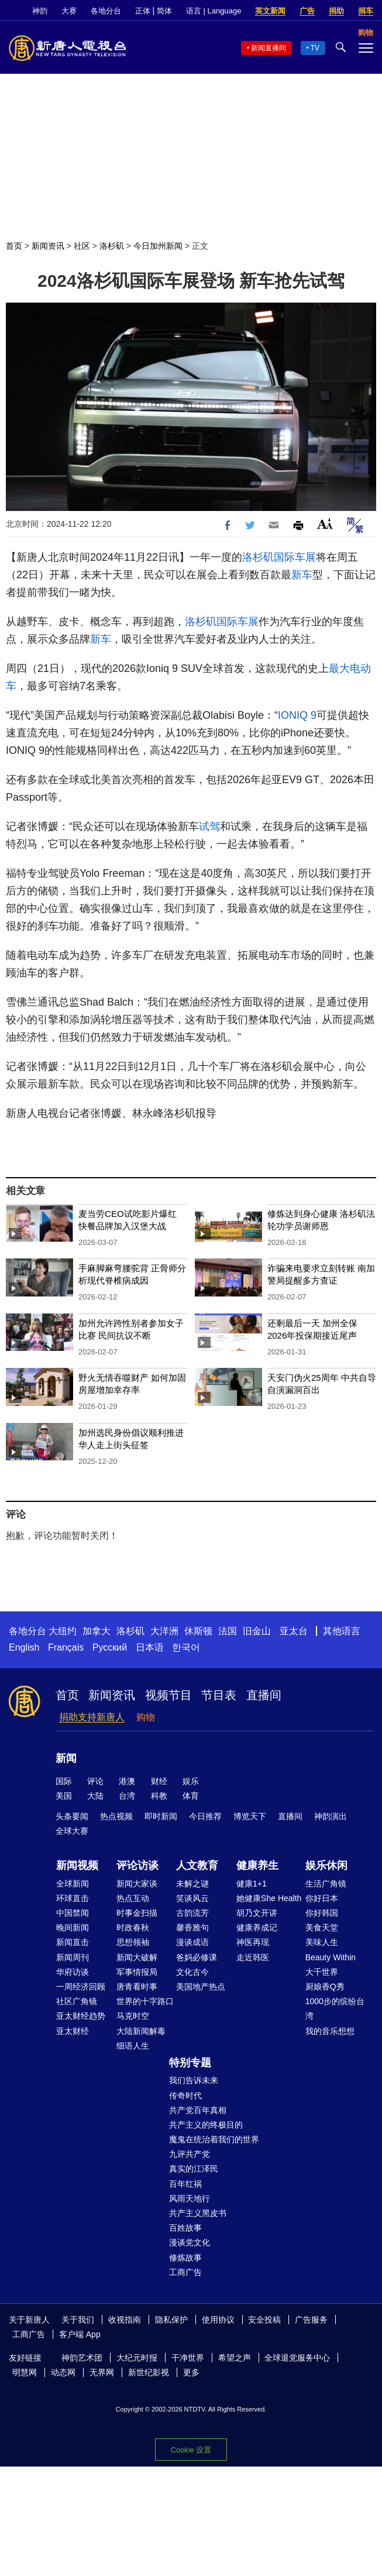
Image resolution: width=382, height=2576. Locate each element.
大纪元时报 (136, 2357)
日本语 (150, 1647)
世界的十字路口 (145, 2001)
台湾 (127, 1795)
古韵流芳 (192, 1913)
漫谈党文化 (189, 2242)
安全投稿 (264, 2319)
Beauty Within (330, 1957)
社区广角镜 (76, 2001)
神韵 (39, 10)
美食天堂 (321, 1927)
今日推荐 (205, 1816)
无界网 (102, 2372)
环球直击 (72, 1898)
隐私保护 (171, 2319)
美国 (64, 1795)
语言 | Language (213, 10)
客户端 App (80, 2334)
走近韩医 (252, 1957)
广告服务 (311, 2319)
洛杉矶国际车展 (279, 557)
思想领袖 (132, 1942)
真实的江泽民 (193, 2168)
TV (315, 48)
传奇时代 (185, 2095)
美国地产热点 (200, 1986)
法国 (227, 1631)
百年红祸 (185, 2184)
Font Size (324, 523)
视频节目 (168, 1695)
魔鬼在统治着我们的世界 (214, 2139)
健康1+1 (251, 1883)
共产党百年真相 (197, 2110)
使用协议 (218, 2319)
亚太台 (294, 1631)
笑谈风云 (192, 1898)
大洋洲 (164, 1631)
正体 (142, 10)
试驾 (209, 826)
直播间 (263, 1695)
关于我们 (77, 2319)
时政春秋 (132, 1927)
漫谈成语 (192, 1942)
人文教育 (197, 1865)
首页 (14, 246)
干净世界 (187, 2357)
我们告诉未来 (193, 2080)
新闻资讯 (48, 246)
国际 (64, 1781)
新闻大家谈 (136, 1883)
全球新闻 (72, 1883)
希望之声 (234, 2357)
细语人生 (132, 2045)
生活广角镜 (325, 1883)
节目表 (218, 1695)
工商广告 (185, 2272)
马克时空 (132, 2016)
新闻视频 (77, 1865)
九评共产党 (189, 2154)
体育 (191, 1795)
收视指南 (124, 2319)
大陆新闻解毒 (141, 2031)
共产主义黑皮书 (197, 2213)
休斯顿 (198, 1631)
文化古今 (192, 1972)
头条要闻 (72, 1816)
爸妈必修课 (196, 1957)
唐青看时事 (136, 1986)
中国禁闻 (72, 1913)
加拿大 (96, 1631)
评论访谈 (137, 1865)
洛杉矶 (111, 246)
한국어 (186, 1647)
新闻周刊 (72, 1957)
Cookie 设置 (191, 2449)
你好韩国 (321, 1913)
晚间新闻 (72, 1927)
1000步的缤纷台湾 (334, 2009)
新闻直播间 (268, 48)
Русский (109, 1647)
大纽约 (63, 1631)
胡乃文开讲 (256, 1913)
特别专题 (190, 2063)
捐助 (336, 10)
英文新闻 (270, 10)
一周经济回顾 (80, 1986)
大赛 (69, 10)
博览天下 (249, 1816)
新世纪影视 (148, 2372)
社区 (82, 246)
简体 (164, 10)
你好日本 (321, 1898)
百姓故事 (185, 2227)
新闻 (66, 1758)
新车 (301, 575)
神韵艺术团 (81, 2357)
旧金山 (257, 1631)
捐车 (365, 10)
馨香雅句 (192, 1927)
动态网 (63, 2372)
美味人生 (321, 1942)
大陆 (95, 1795)
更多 (191, 2372)
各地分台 (106, 10)
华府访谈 (72, 1972)
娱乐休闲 (326, 1865)
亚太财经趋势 (80, 2016)
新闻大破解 (136, 1957)
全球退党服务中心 (297, 2357)
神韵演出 (330, 1816)
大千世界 (321, 1972)
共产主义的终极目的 (206, 2124)
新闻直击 (72, 1942)
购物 (145, 1717)
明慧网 (24, 2372)
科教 (159, 1795)
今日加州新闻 (158, 246)
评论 (95, 1781)
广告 (307, 10)
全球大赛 (72, 1831)
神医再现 (252, 1942)
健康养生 (257, 1865)
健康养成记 (256, 1927)
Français (66, 1647)
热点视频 (116, 1816)
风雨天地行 (189, 2198)
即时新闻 (160, 1816)
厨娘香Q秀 (325, 1986)
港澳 (127, 1781)
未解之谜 (192, 1883)
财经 (159, 1781)
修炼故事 (185, 2257)
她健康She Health (268, 1898)
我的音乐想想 (330, 2031)
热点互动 (132, 1898)
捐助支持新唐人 (92, 1717)
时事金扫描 (136, 1913)
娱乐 (191, 1781)
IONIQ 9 (297, 715)
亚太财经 (72, 2031)
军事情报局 (136, 1972)
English (24, 1647)
